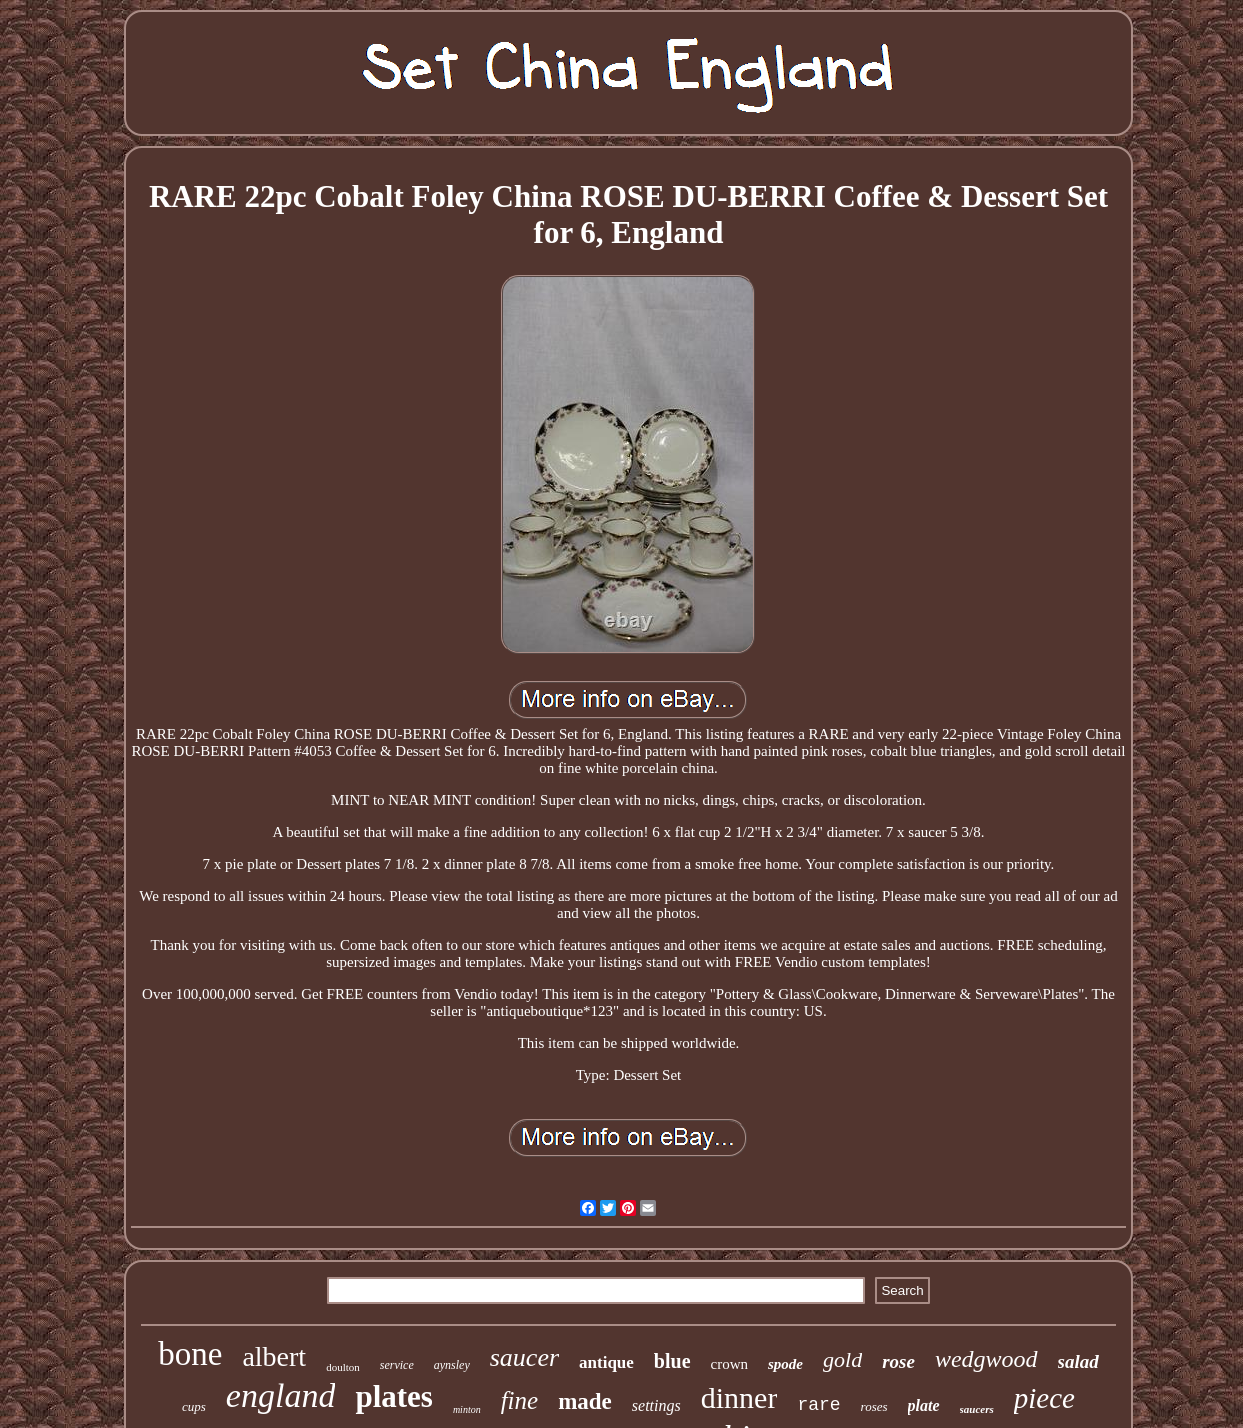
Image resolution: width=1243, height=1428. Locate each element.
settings (656, 1405)
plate (924, 1405)
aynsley (452, 1365)
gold (842, 1359)
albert (274, 1356)
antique (606, 1362)
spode (785, 1364)
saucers (977, 1409)
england (281, 1395)
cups (194, 1406)
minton (467, 1409)
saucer (524, 1357)
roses (874, 1406)
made (585, 1401)
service (397, 1365)
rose (898, 1361)
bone (190, 1354)
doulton (343, 1367)
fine (520, 1400)
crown (730, 1364)
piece (1044, 1398)
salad (1078, 1361)
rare (818, 1405)
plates (394, 1396)
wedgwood (986, 1359)
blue (672, 1361)
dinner (739, 1397)
